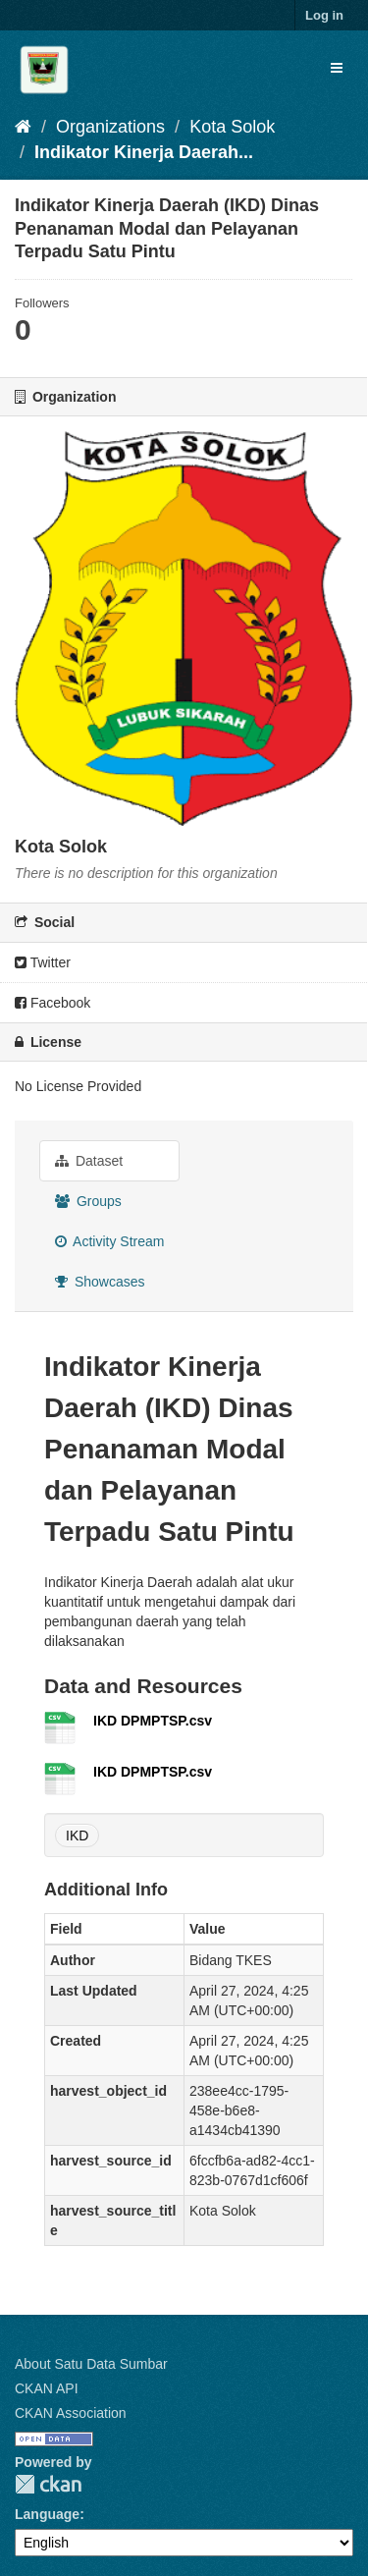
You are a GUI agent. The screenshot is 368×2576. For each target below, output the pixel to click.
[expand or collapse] (336, 67)
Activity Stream (109, 1241)
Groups (88, 1201)
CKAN (48, 2484)
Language (47, 2514)
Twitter (43, 962)
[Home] (23, 127)
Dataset (89, 1161)
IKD (77, 1835)
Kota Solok (232, 127)
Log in (324, 15)
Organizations (110, 127)
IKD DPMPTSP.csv (152, 1720)
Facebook (52, 1003)
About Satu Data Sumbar (91, 2364)
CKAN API (47, 2388)
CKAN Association (71, 2413)
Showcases (99, 1281)
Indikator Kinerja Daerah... (143, 152)
